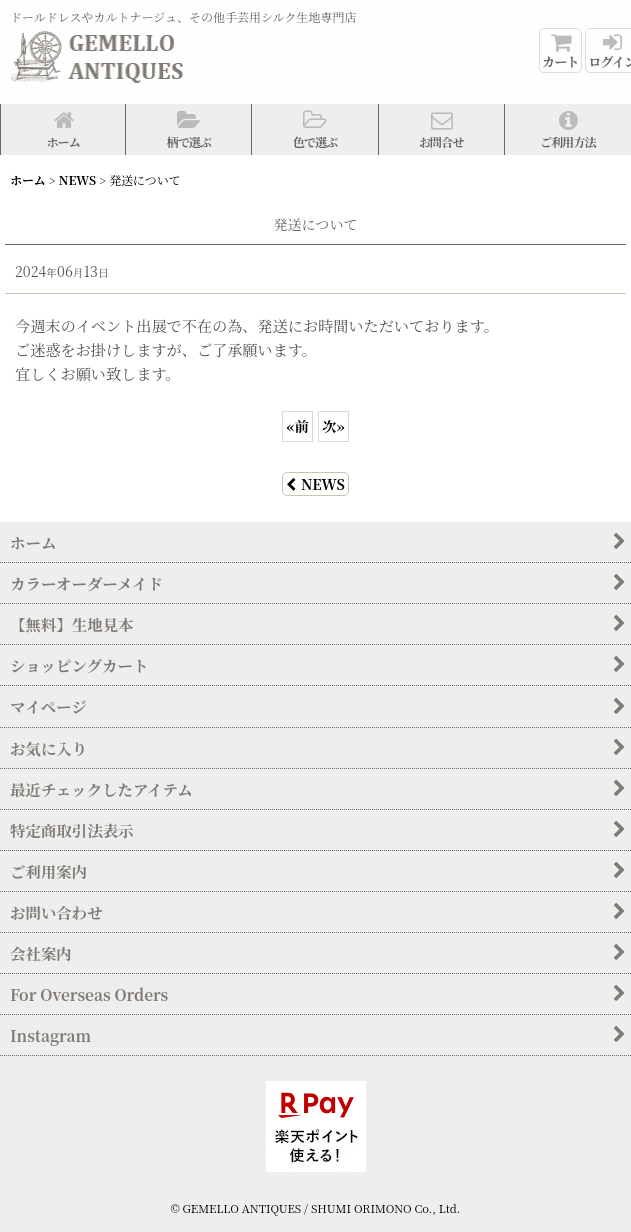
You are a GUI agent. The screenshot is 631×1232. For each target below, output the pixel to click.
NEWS (315, 484)
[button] (189, 129)
